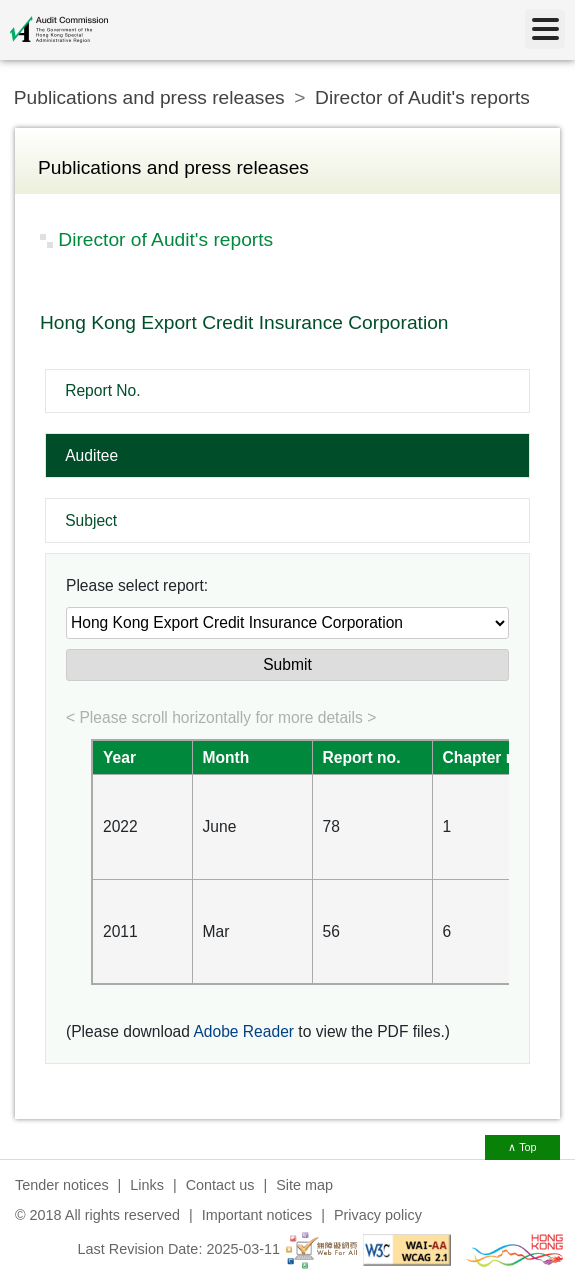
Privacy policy (378, 1215)
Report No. (102, 390)
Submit (287, 664)
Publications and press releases (149, 97)
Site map (304, 1185)
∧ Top (522, 1147)
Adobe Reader (243, 1031)
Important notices (257, 1215)
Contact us (220, 1185)
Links (147, 1185)
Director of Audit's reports (422, 97)
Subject (91, 520)
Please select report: (137, 585)
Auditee (91, 455)
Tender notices (62, 1185)
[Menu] (545, 29)
